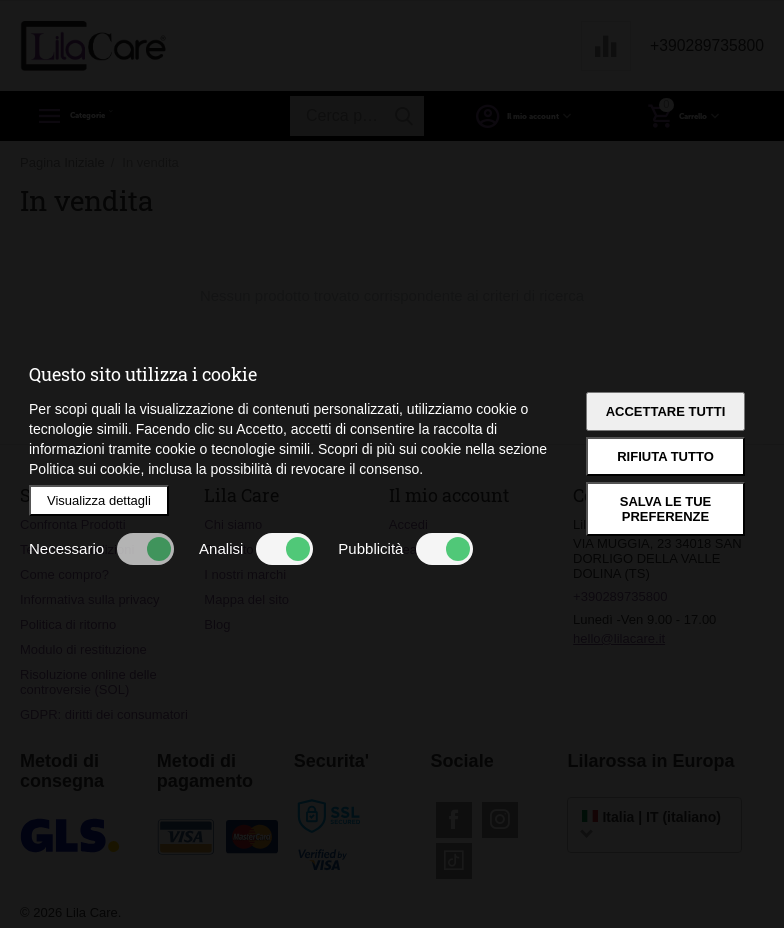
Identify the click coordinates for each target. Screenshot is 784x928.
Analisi (256, 549)
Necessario (101, 549)
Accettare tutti (666, 411)
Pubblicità (405, 549)
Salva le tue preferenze (665, 509)
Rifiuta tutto (665, 456)
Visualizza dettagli (99, 500)
